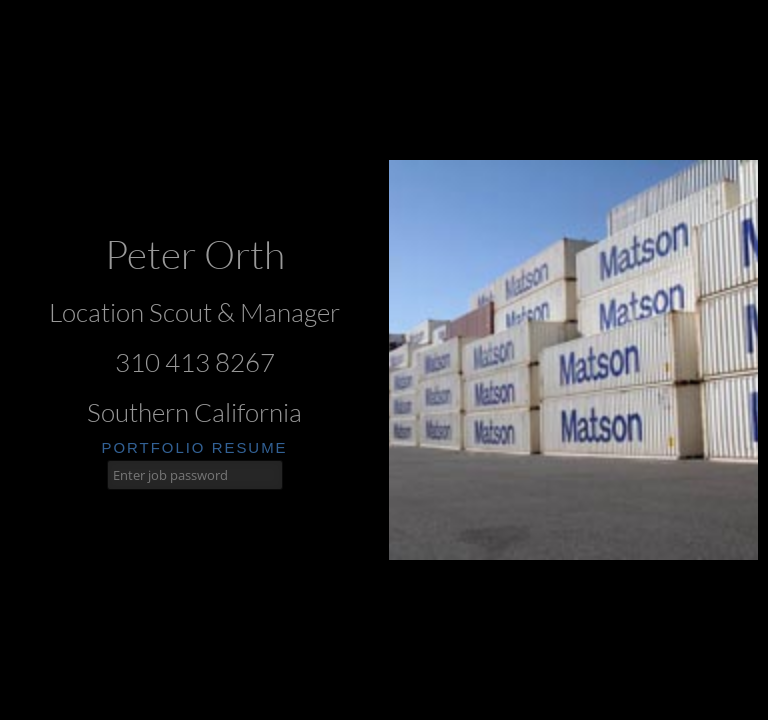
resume (250, 447)
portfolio (153, 447)
